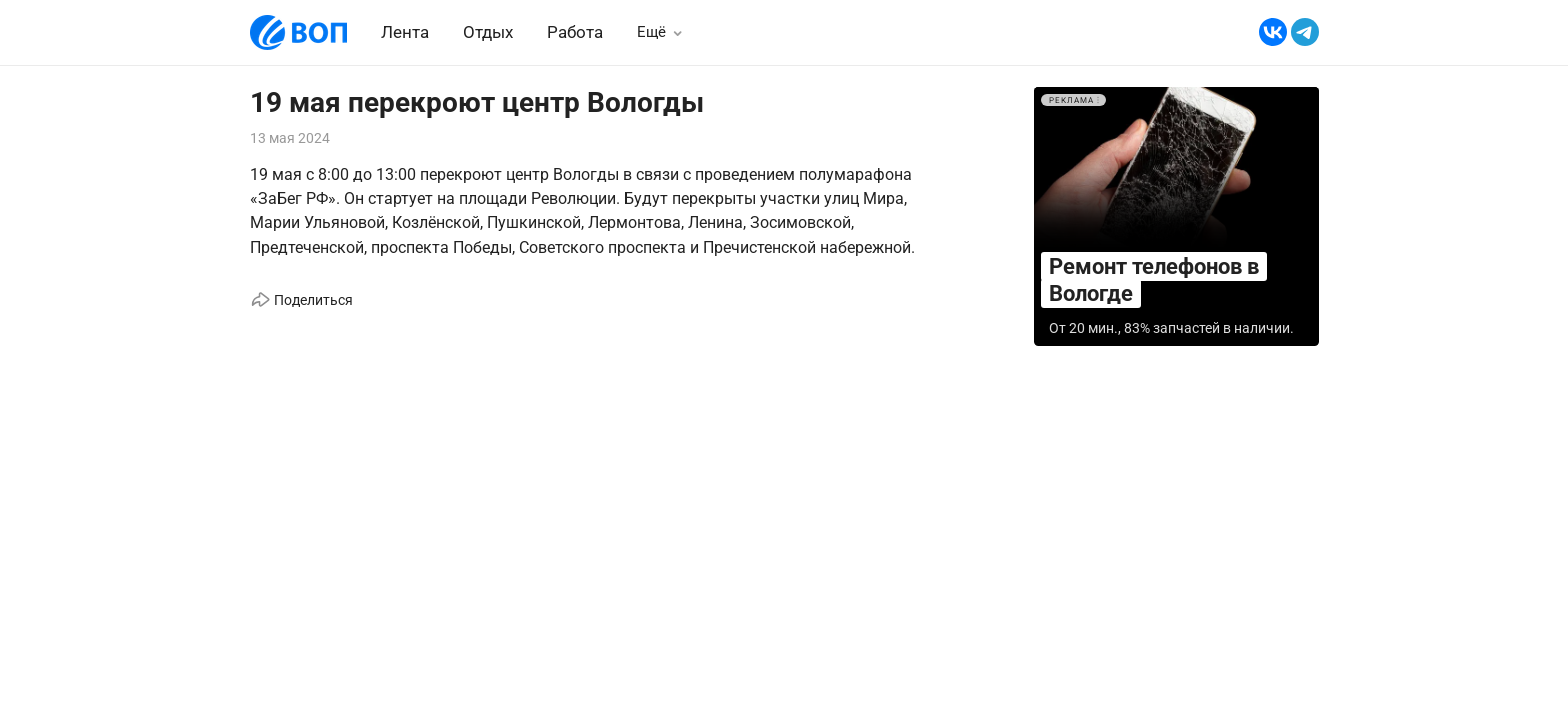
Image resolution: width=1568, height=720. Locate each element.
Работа (575, 32)
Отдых (488, 32)
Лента (405, 32)
